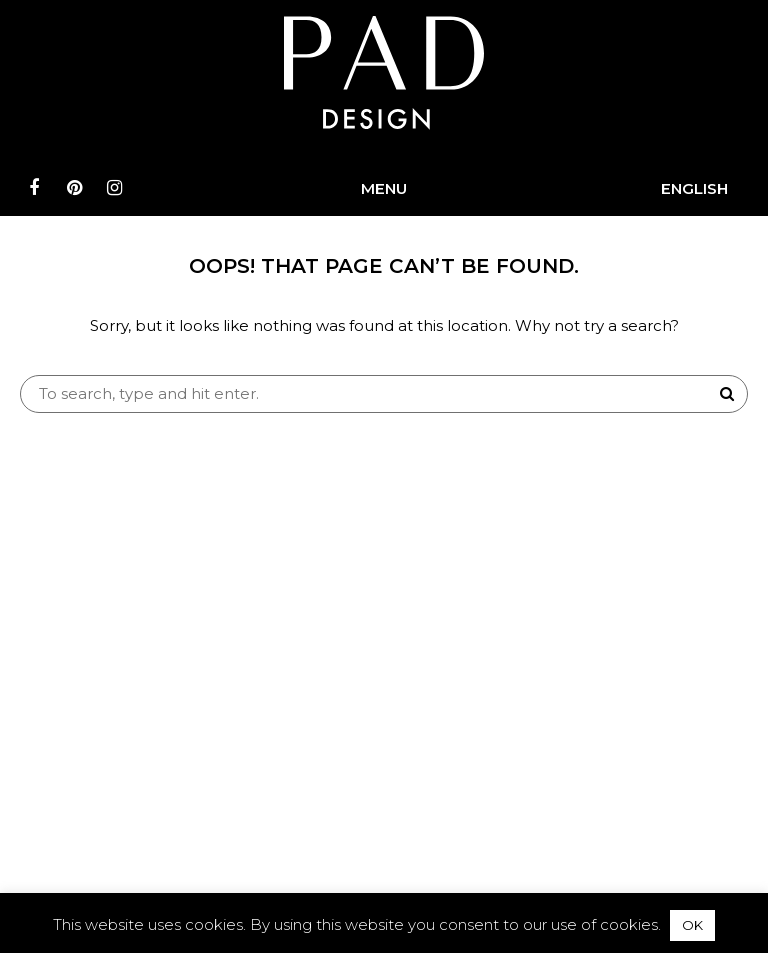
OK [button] (692, 925)
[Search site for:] (384, 394)
